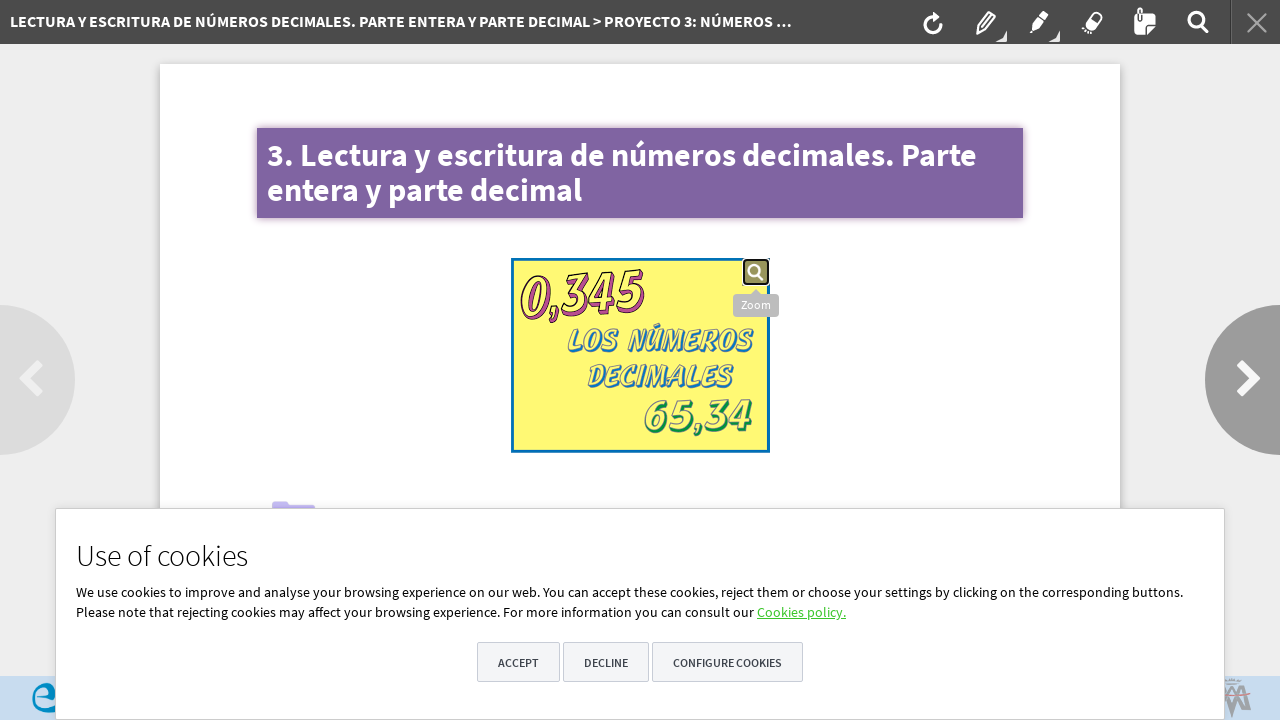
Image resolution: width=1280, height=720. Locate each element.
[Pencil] (984, 22)
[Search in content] (1196, 22)
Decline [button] (606, 662)
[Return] (1255, 22)
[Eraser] (1090, 22)
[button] (756, 272)
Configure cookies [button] (727, 662)
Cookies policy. (801, 612)
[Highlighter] (1037, 22)
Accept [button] (518, 662)
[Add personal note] (1143, 22)
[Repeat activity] (931, 22)
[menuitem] (395, 22)
